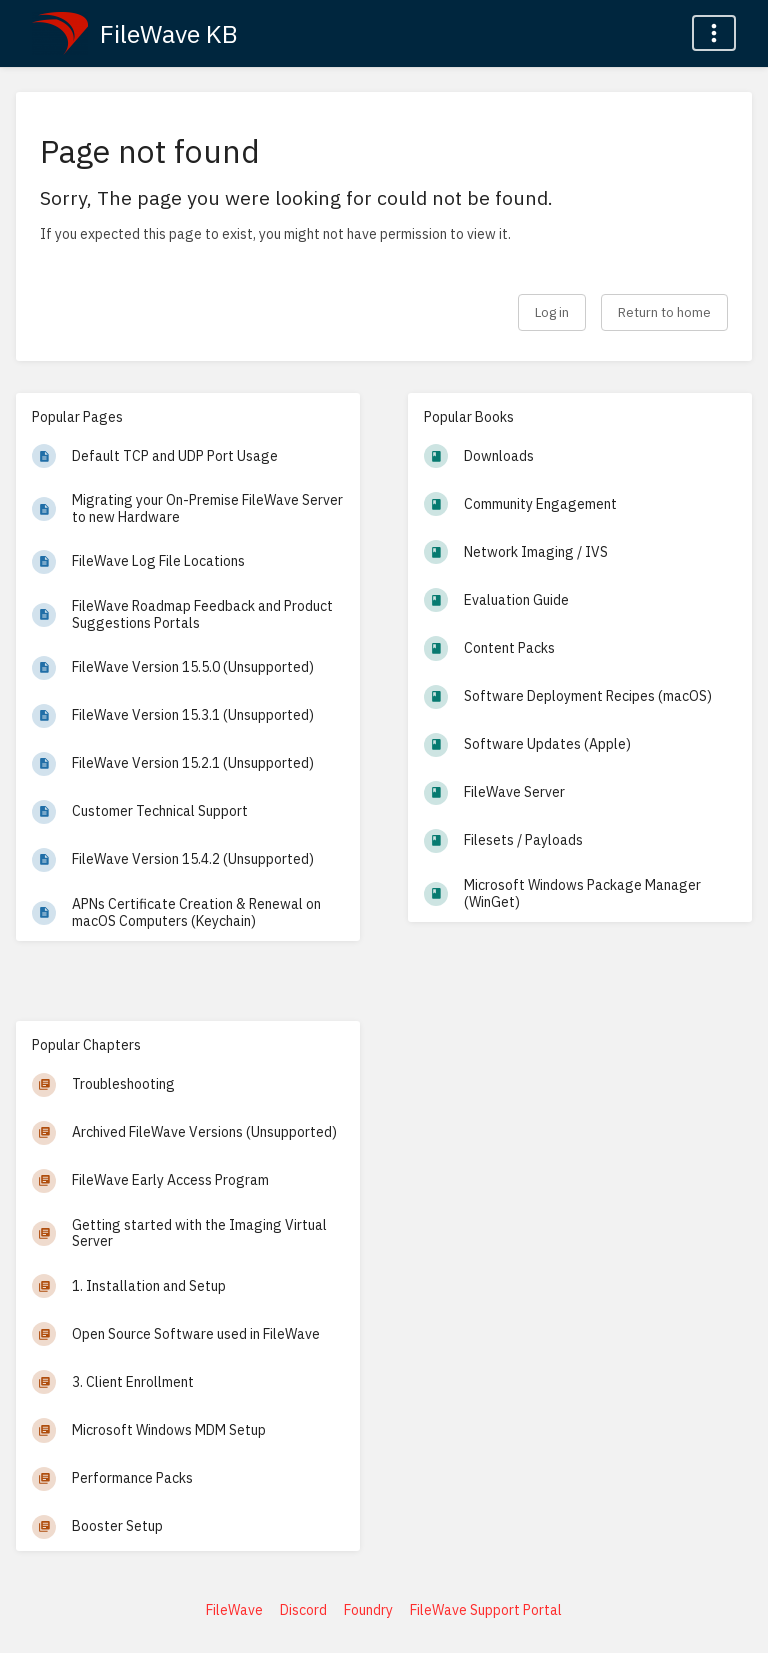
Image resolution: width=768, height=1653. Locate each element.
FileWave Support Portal (486, 1610)
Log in (552, 312)
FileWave (234, 1610)
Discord (303, 1610)
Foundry (368, 1610)
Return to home (664, 312)
